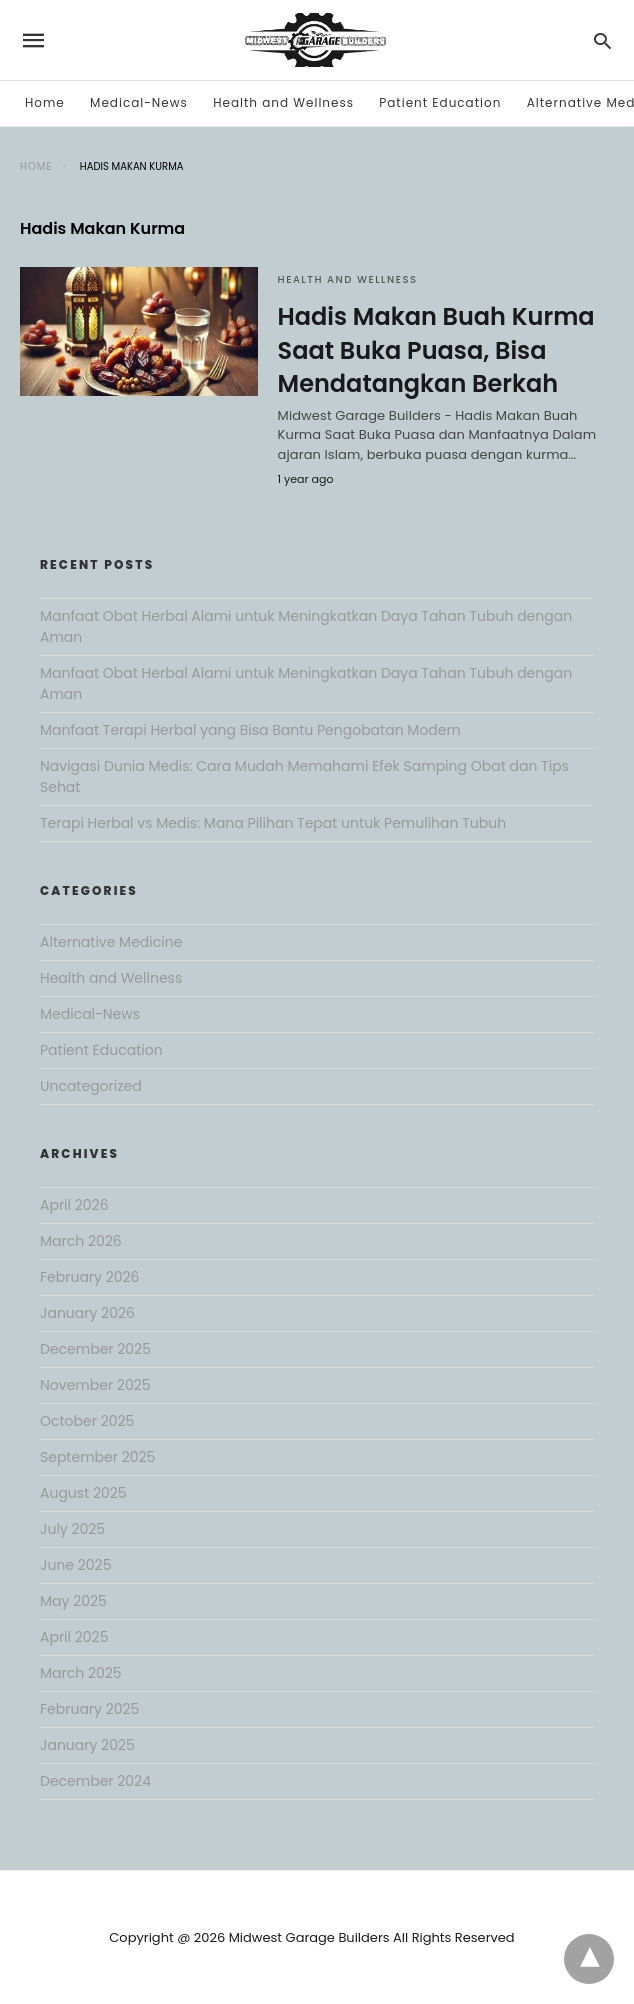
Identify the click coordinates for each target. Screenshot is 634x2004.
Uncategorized (91, 1086)
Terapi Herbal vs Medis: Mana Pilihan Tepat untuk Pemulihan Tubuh (273, 823)
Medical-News (139, 102)
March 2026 (81, 1241)
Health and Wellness (283, 102)
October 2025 (87, 1421)
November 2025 (95, 1385)
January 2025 (87, 1745)
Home (45, 102)
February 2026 (89, 1277)
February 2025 (89, 1709)
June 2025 (75, 1565)
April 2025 (74, 1637)
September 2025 (97, 1457)
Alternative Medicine (111, 942)
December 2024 (95, 1781)
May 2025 (73, 1601)
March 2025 (81, 1673)
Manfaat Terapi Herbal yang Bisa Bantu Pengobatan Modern (250, 730)
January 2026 (87, 1313)
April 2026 (74, 1205)
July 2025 (72, 1529)
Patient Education (440, 102)
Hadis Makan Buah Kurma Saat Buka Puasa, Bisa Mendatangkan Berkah (436, 350)
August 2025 (83, 1493)
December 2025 (95, 1349)
